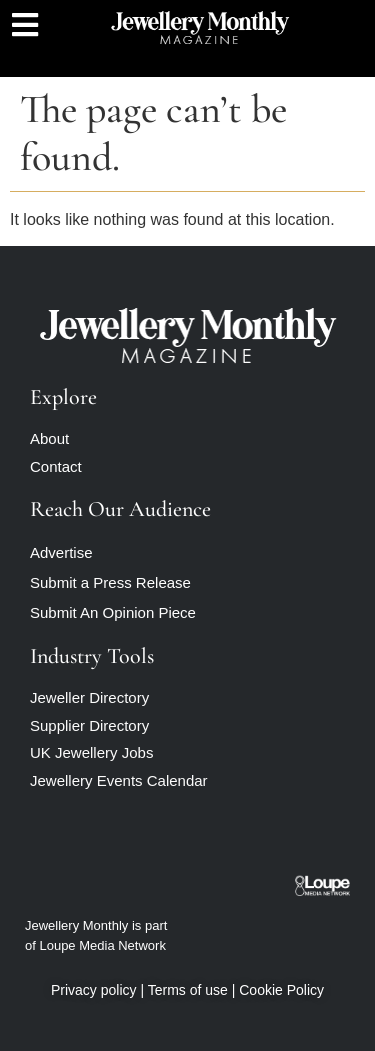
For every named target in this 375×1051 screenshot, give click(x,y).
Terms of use (188, 990)
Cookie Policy (281, 990)
